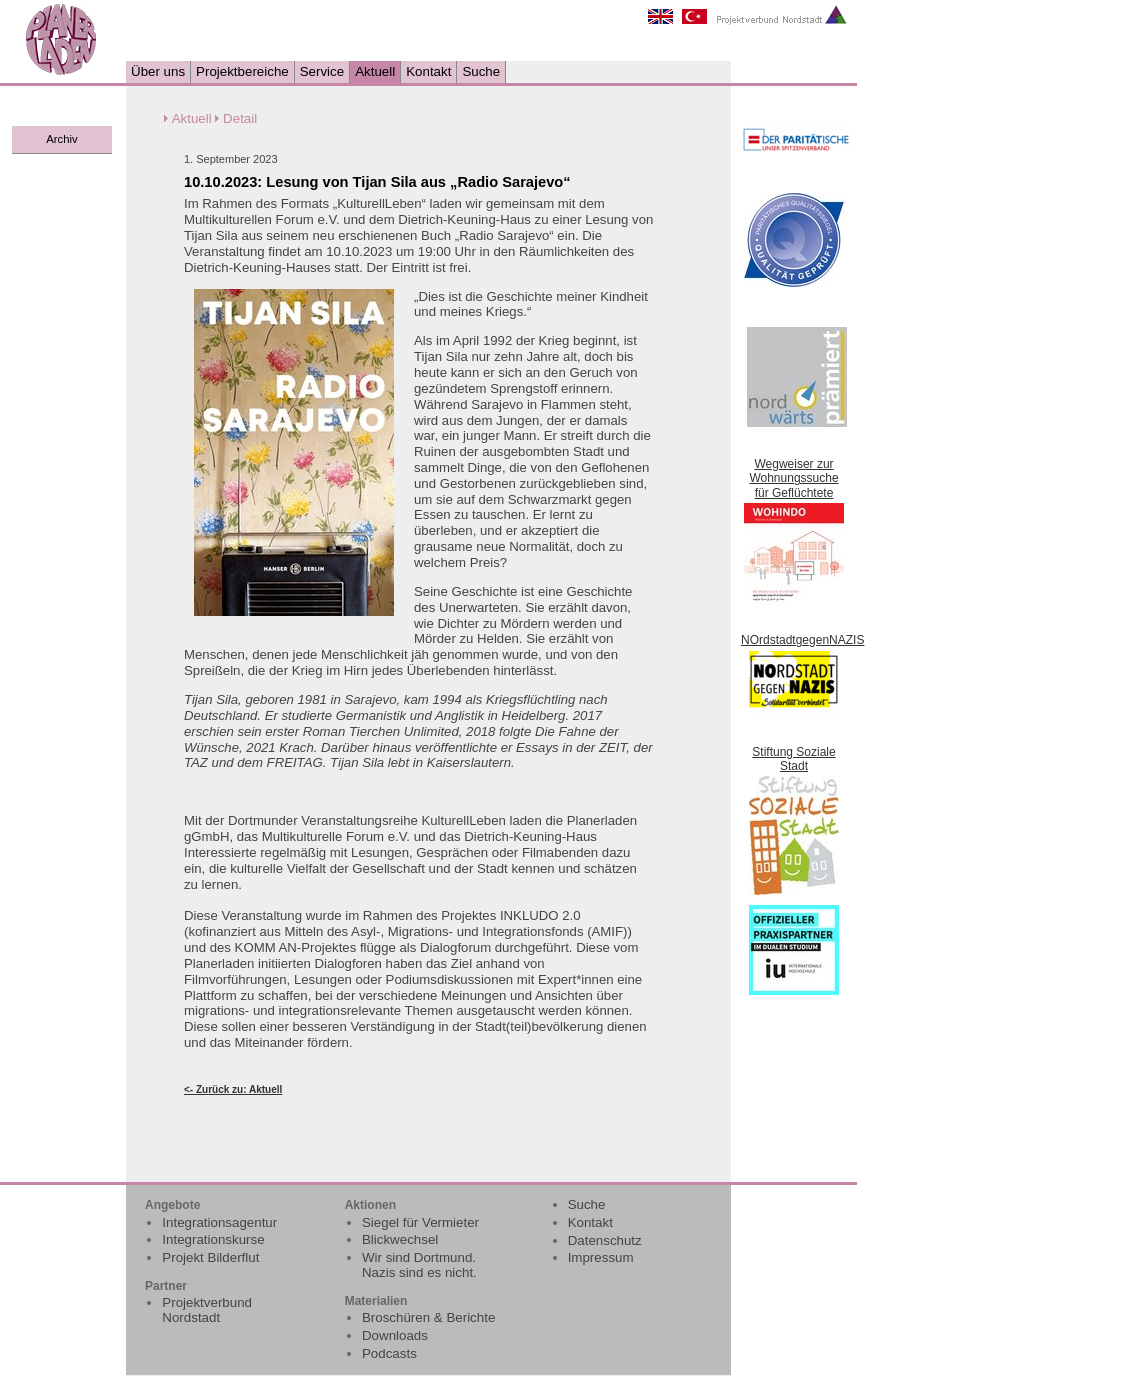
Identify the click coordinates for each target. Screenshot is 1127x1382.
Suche (481, 71)
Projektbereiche (242, 71)
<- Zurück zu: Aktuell (233, 1089)
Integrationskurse (213, 1239)
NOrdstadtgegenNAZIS (802, 640)
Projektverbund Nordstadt (207, 1310)
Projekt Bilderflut (210, 1257)
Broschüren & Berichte (428, 1317)
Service (322, 71)
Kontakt (428, 71)
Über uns (158, 71)
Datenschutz (605, 1240)
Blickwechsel (400, 1239)
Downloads (395, 1335)
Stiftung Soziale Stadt (793, 759)
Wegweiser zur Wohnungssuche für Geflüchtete (793, 478)
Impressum (601, 1257)
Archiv (61, 139)
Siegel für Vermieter (420, 1222)
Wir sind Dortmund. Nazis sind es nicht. (419, 1265)
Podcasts (389, 1353)
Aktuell (375, 71)
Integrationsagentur (219, 1222)
